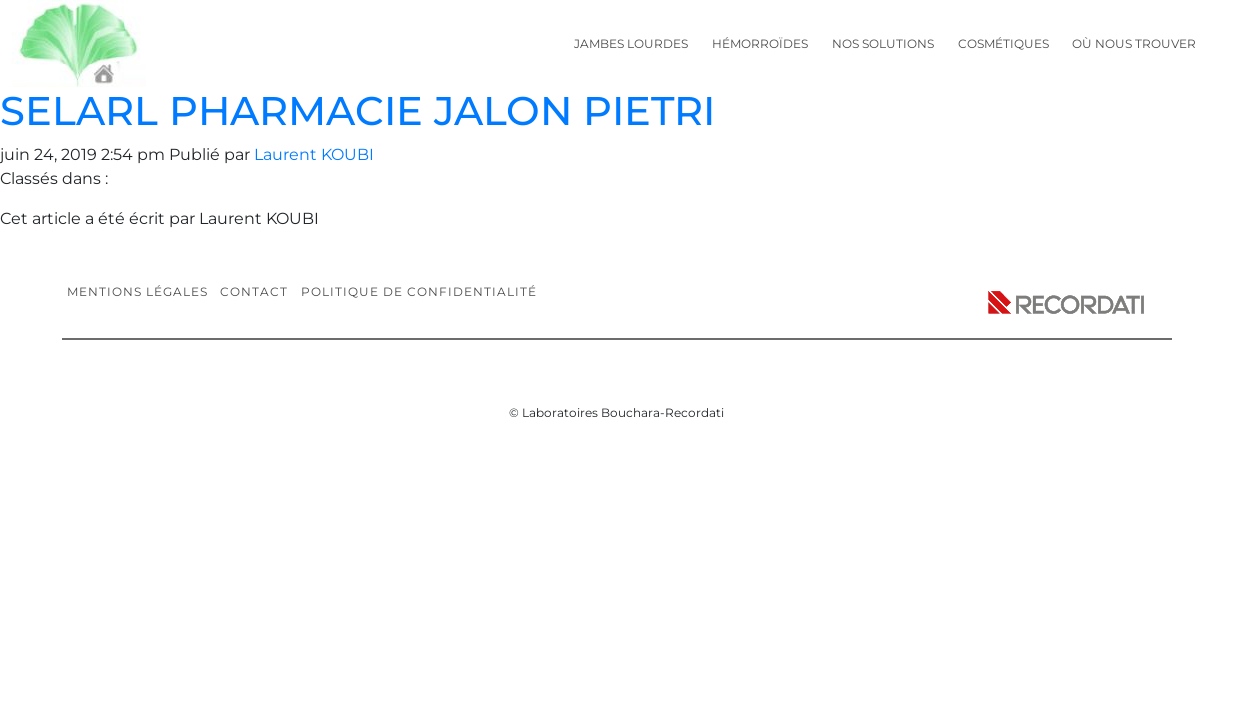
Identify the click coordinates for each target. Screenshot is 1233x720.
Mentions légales (137, 291)
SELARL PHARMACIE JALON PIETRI (357, 110)
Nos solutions (883, 43)
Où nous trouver (1134, 43)
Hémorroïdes (760, 43)
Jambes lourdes (631, 43)
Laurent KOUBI (314, 154)
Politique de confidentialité (419, 291)
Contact (254, 291)
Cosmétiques (1003, 43)
